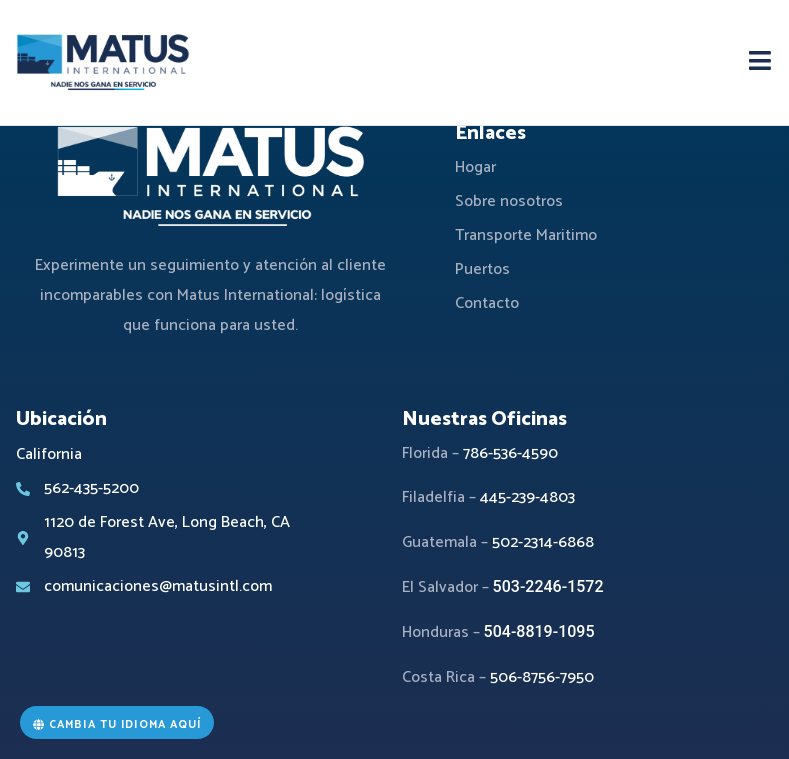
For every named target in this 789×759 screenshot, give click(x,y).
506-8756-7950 (542, 677)
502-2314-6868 (543, 542)
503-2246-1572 (548, 586)
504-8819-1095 (539, 631)
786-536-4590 (510, 453)
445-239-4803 (527, 497)
